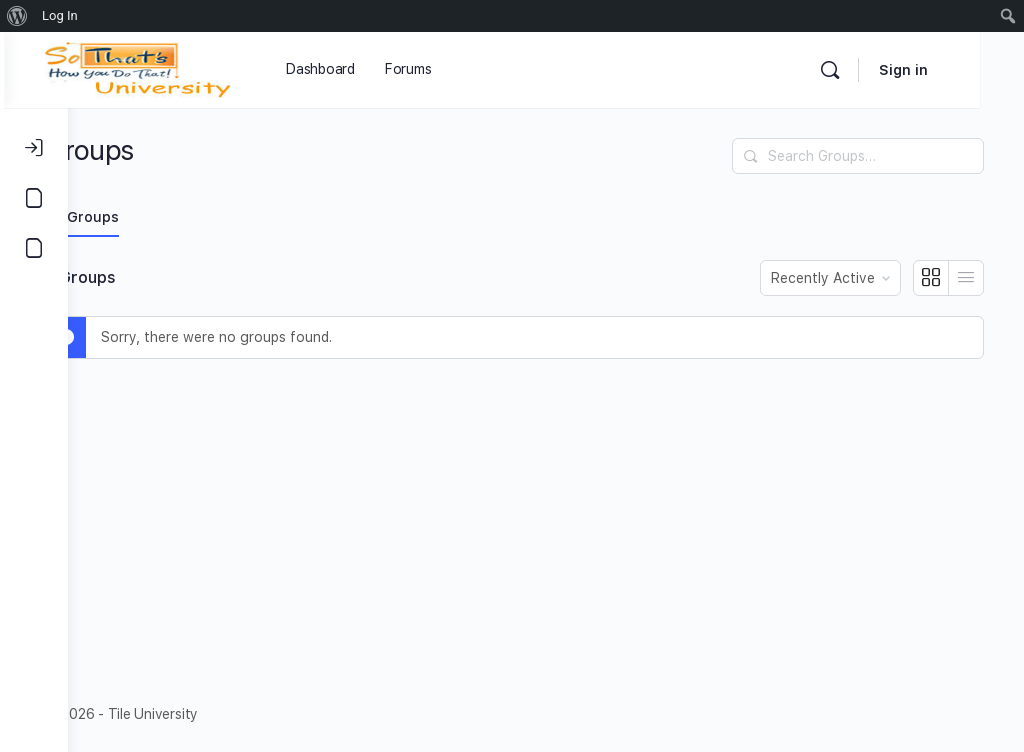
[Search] (874, 70)
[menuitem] (17, 16)
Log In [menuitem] (60, 15)
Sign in (947, 70)
